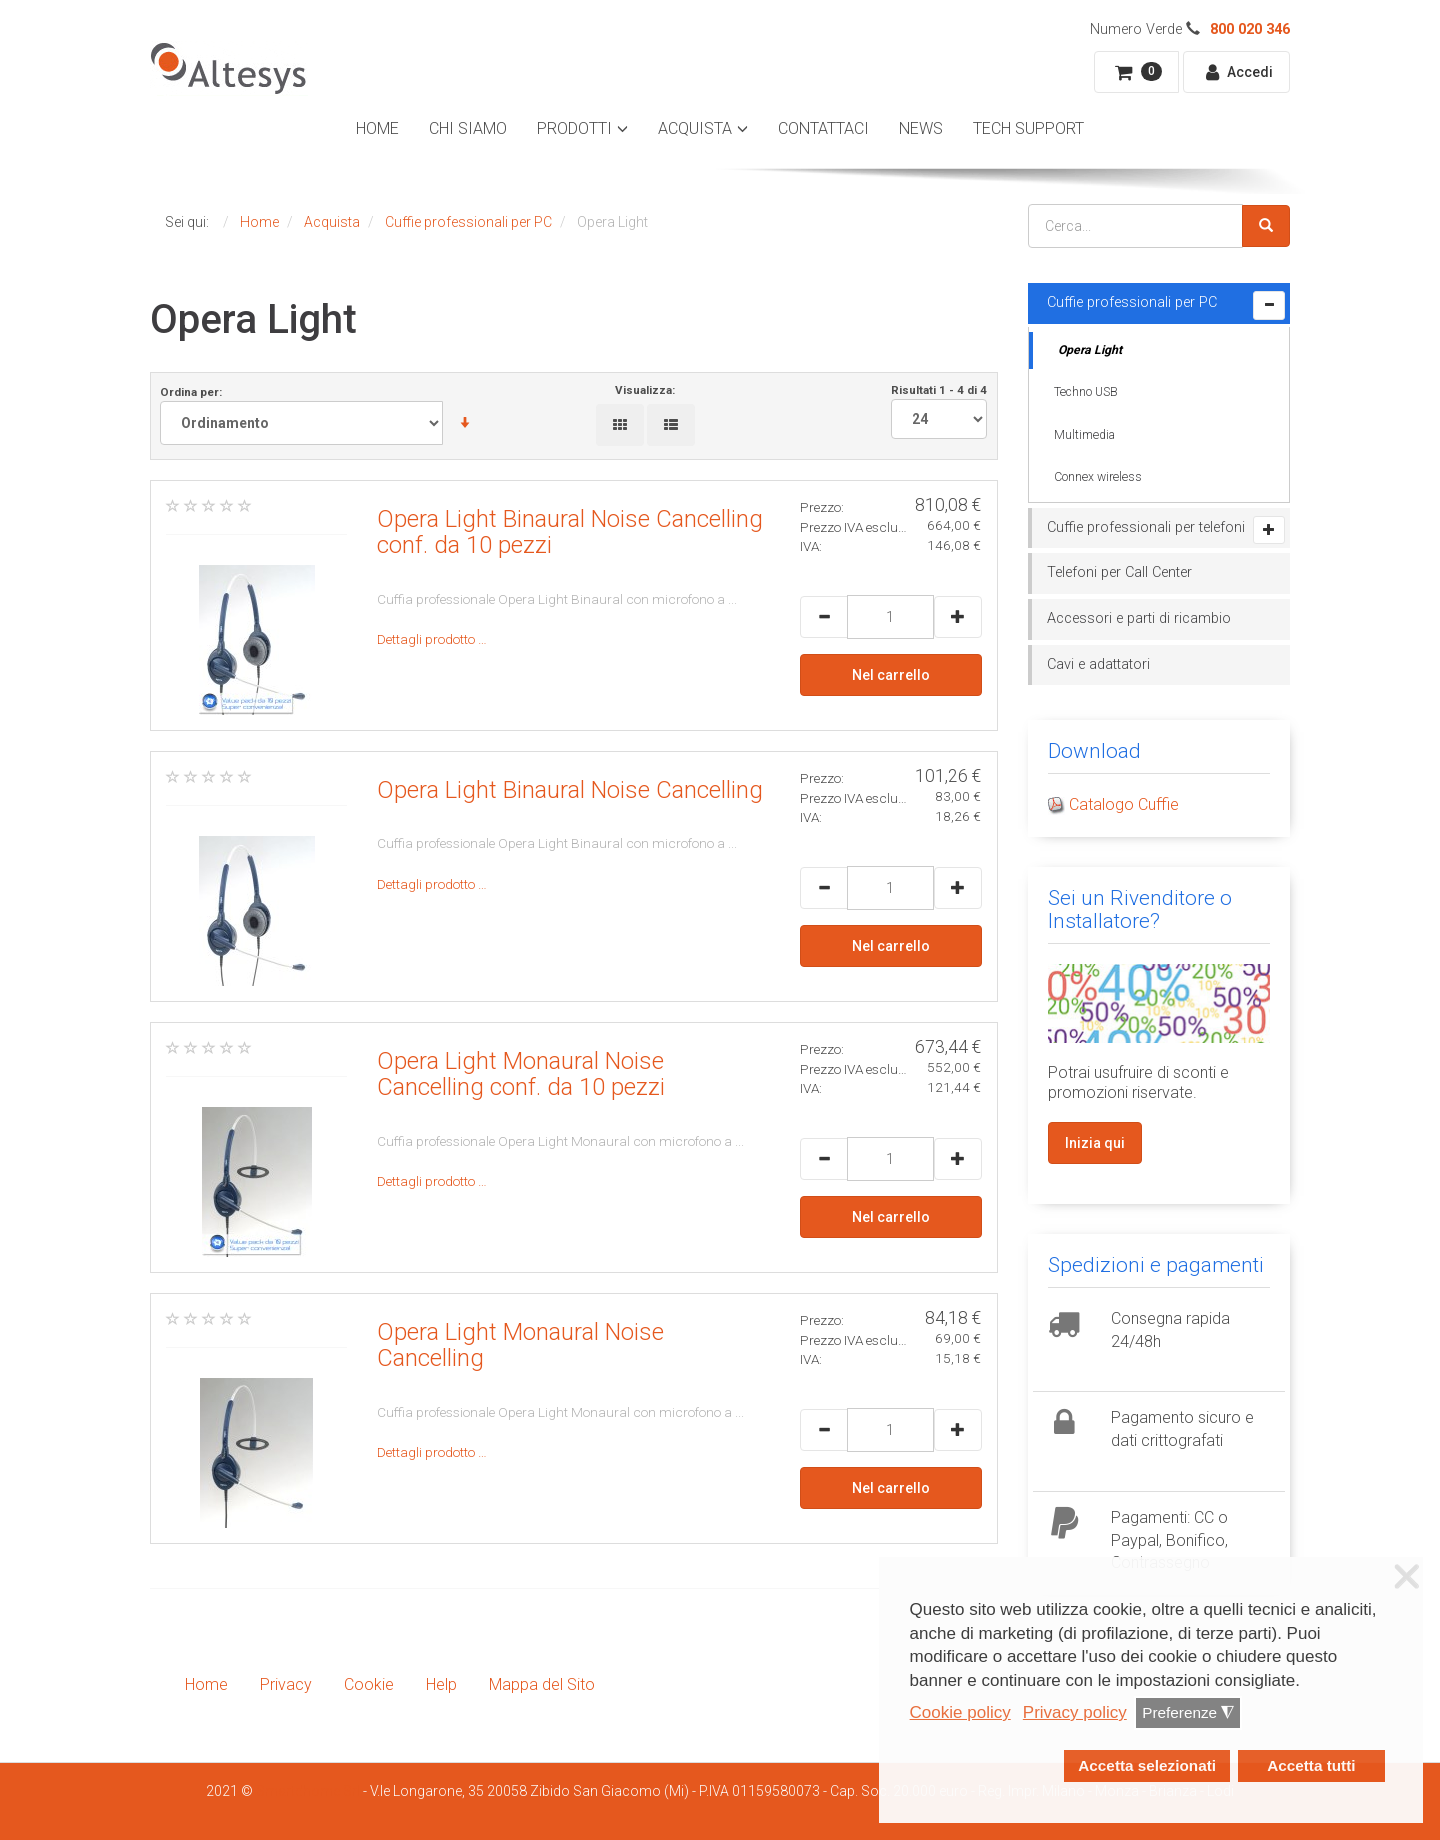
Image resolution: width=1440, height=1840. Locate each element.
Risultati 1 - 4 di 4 (939, 411)
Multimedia (1084, 435)
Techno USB (1086, 392)
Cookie (369, 1684)
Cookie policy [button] (960, 1712)
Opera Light (1090, 350)
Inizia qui (1095, 1143)
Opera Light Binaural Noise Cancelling (570, 790)
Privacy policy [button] (1075, 1712)
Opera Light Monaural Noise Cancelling (520, 1345)
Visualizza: (645, 390)
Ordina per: (323, 415)
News (921, 128)
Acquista (695, 128)
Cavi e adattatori (1098, 664)
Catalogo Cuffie (1124, 804)
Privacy (286, 1684)
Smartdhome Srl (308, 1791)
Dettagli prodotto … (432, 639)
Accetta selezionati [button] (1147, 1765)
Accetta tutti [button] (1311, 1765)
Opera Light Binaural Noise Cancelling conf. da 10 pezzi (570, 532)
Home (377, 128)
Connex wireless (1098, 477)
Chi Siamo (468, 128)
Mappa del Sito (542, 1684)
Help (441, 1684)
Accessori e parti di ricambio (1139, 618)
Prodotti (574, 128)
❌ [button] (1407, 1577)
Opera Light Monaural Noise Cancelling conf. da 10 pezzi (521, 1074)
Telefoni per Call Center (1119, 572)
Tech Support (1028, 128)
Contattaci (823, 128)
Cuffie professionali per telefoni (1146, 527)
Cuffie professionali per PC (1132, 302)
